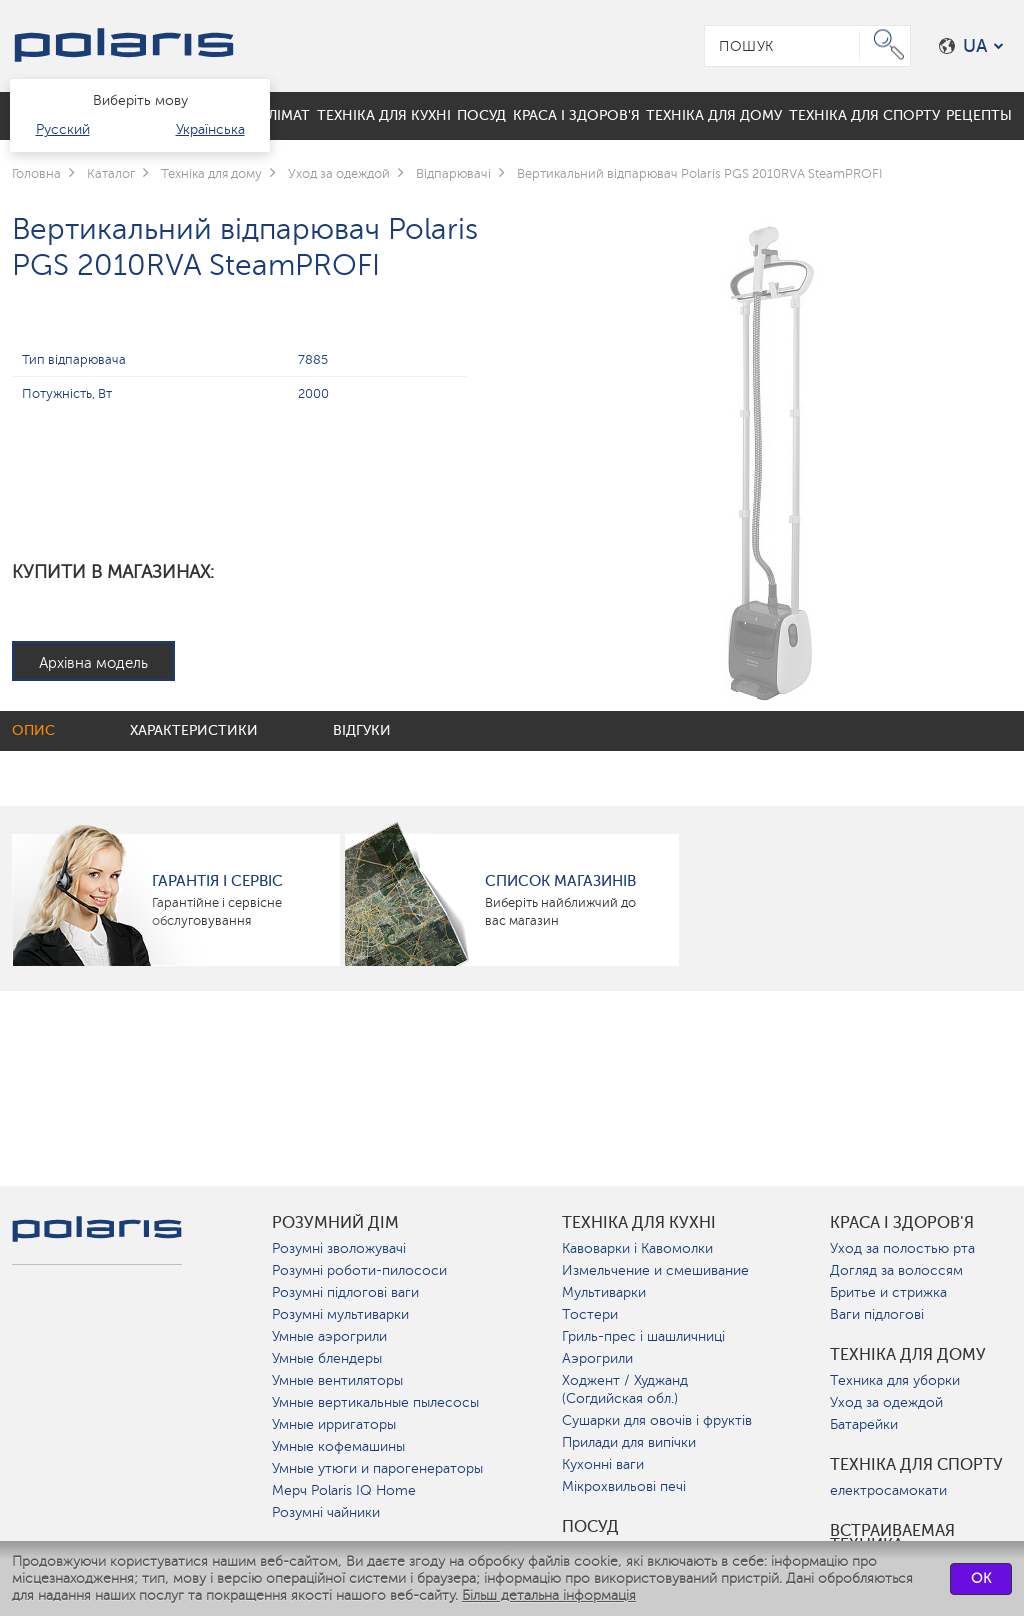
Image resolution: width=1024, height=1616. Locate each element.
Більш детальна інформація (549, 1595)
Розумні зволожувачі (339, 1248)
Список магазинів (560, 881)
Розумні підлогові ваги (345, 1292)
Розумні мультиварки (340, 1314)
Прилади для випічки (629, 1442)
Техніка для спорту (916, 1465)
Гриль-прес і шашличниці (643, 1336)
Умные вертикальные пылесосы (375, 1402)
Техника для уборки (895, 1380)
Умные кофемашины (338, 1446)
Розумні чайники (326, 1512)
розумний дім (335, 1223)
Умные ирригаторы (334, 1424)
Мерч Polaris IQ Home (344, 1490)
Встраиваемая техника (892, 1538)
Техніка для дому (908, 1355)
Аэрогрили (597, 1358)
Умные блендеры (327, 1358)
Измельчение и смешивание (655, 1270)
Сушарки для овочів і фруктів (657, 1420)
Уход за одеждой (886, 1402)
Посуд (590, 1527)
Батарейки (864, 1424)
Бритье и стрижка (888, 1292)
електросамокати (888, 1490)
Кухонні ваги (603, 1464)
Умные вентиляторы (337, 1380)
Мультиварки (604, 1292)
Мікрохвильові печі (624, 1486)
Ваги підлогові (877, 1314)
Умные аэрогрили (329, 1336)
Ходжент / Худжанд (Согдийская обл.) (625, 1389)
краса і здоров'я (902, 1223)
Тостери (590, 1314)
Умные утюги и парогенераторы (377, 1468)
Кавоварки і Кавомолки (637, 1248)
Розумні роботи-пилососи (359, 1270)
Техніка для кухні (639, 1223)
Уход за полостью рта (902, 1248)
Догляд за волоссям (896, 1270)
